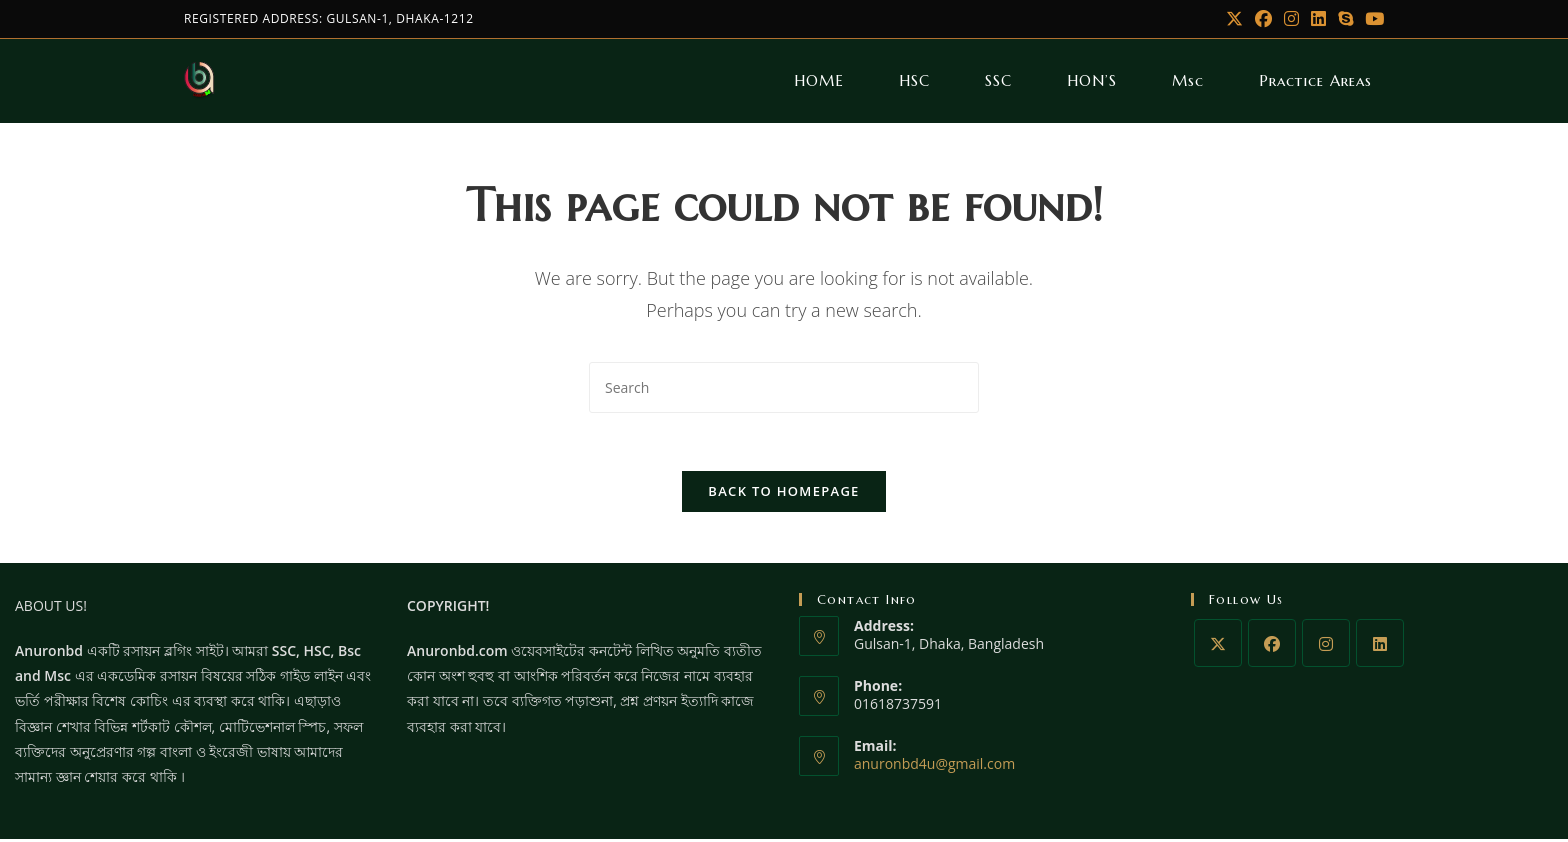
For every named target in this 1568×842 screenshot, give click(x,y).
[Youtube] (1371, 19)
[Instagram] (1291, 19)
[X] (1234, 19)
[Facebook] (1263, 19)
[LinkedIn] (1318, 19)
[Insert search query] (784, 387)
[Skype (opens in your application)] (1345, 19)
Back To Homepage (783, 494)
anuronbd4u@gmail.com (934, 767)
